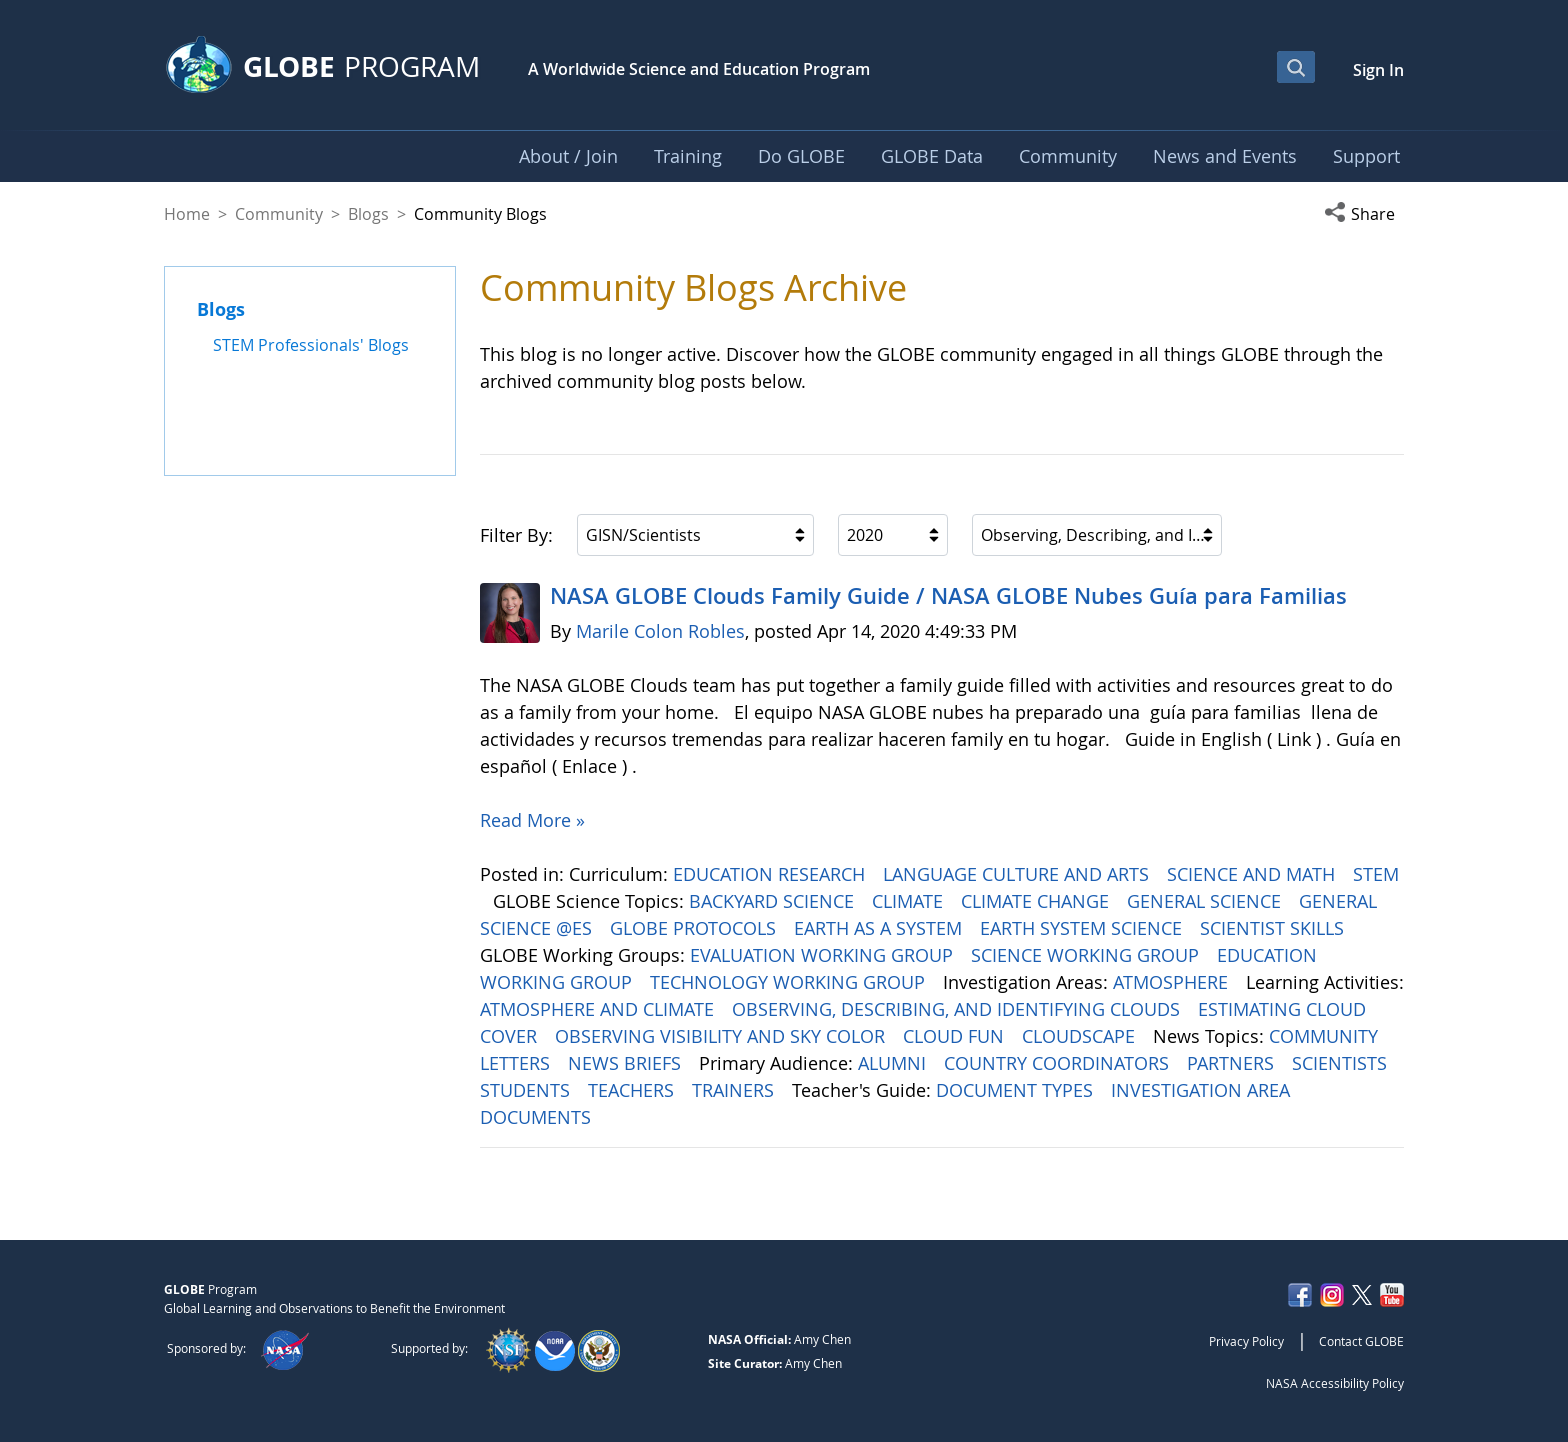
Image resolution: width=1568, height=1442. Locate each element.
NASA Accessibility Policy (1335, 1383)
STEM (1376, 874)
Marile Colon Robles (660, 631)
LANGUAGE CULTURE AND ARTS (1018, 874)
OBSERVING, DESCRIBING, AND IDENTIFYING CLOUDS (958, 1009)
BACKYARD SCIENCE (774, 901)
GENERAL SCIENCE (1206, 901)
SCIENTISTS (1342, 1063)
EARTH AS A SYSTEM (880, 928)
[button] (1364, 214)
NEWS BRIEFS (627, 1063)
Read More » (532, 820)
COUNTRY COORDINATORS (1059, 1063)
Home (187, 214)
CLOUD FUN (956, 1036)
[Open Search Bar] (1296, 67)
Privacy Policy (1246, 1341)
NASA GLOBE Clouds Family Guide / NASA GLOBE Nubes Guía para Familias (948, 596)
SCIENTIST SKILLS (1274, 928)
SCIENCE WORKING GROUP (1087, 955)
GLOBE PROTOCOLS (695, 928)
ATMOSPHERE (1173, 982)
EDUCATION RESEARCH (771, 874)
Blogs (368, 214)
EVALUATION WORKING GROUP (824, 955)
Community (279, 214)
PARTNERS (1233, 1063)
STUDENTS (527, 1090)
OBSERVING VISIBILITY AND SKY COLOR (722, 1036)
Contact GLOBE (1361, 1341)
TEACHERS (633, 1090)
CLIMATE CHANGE (1037, 901)
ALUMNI (894, 1063)
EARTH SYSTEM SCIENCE (1083, 928)
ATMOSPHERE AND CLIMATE (599, 1009)
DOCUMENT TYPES (1017, 1090)
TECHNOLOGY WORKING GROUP (790, 982)
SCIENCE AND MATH (1253, 874)
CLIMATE (910, 901)
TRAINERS (735, 1090)
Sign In (1378, 70)
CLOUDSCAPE (1081, 1036)
